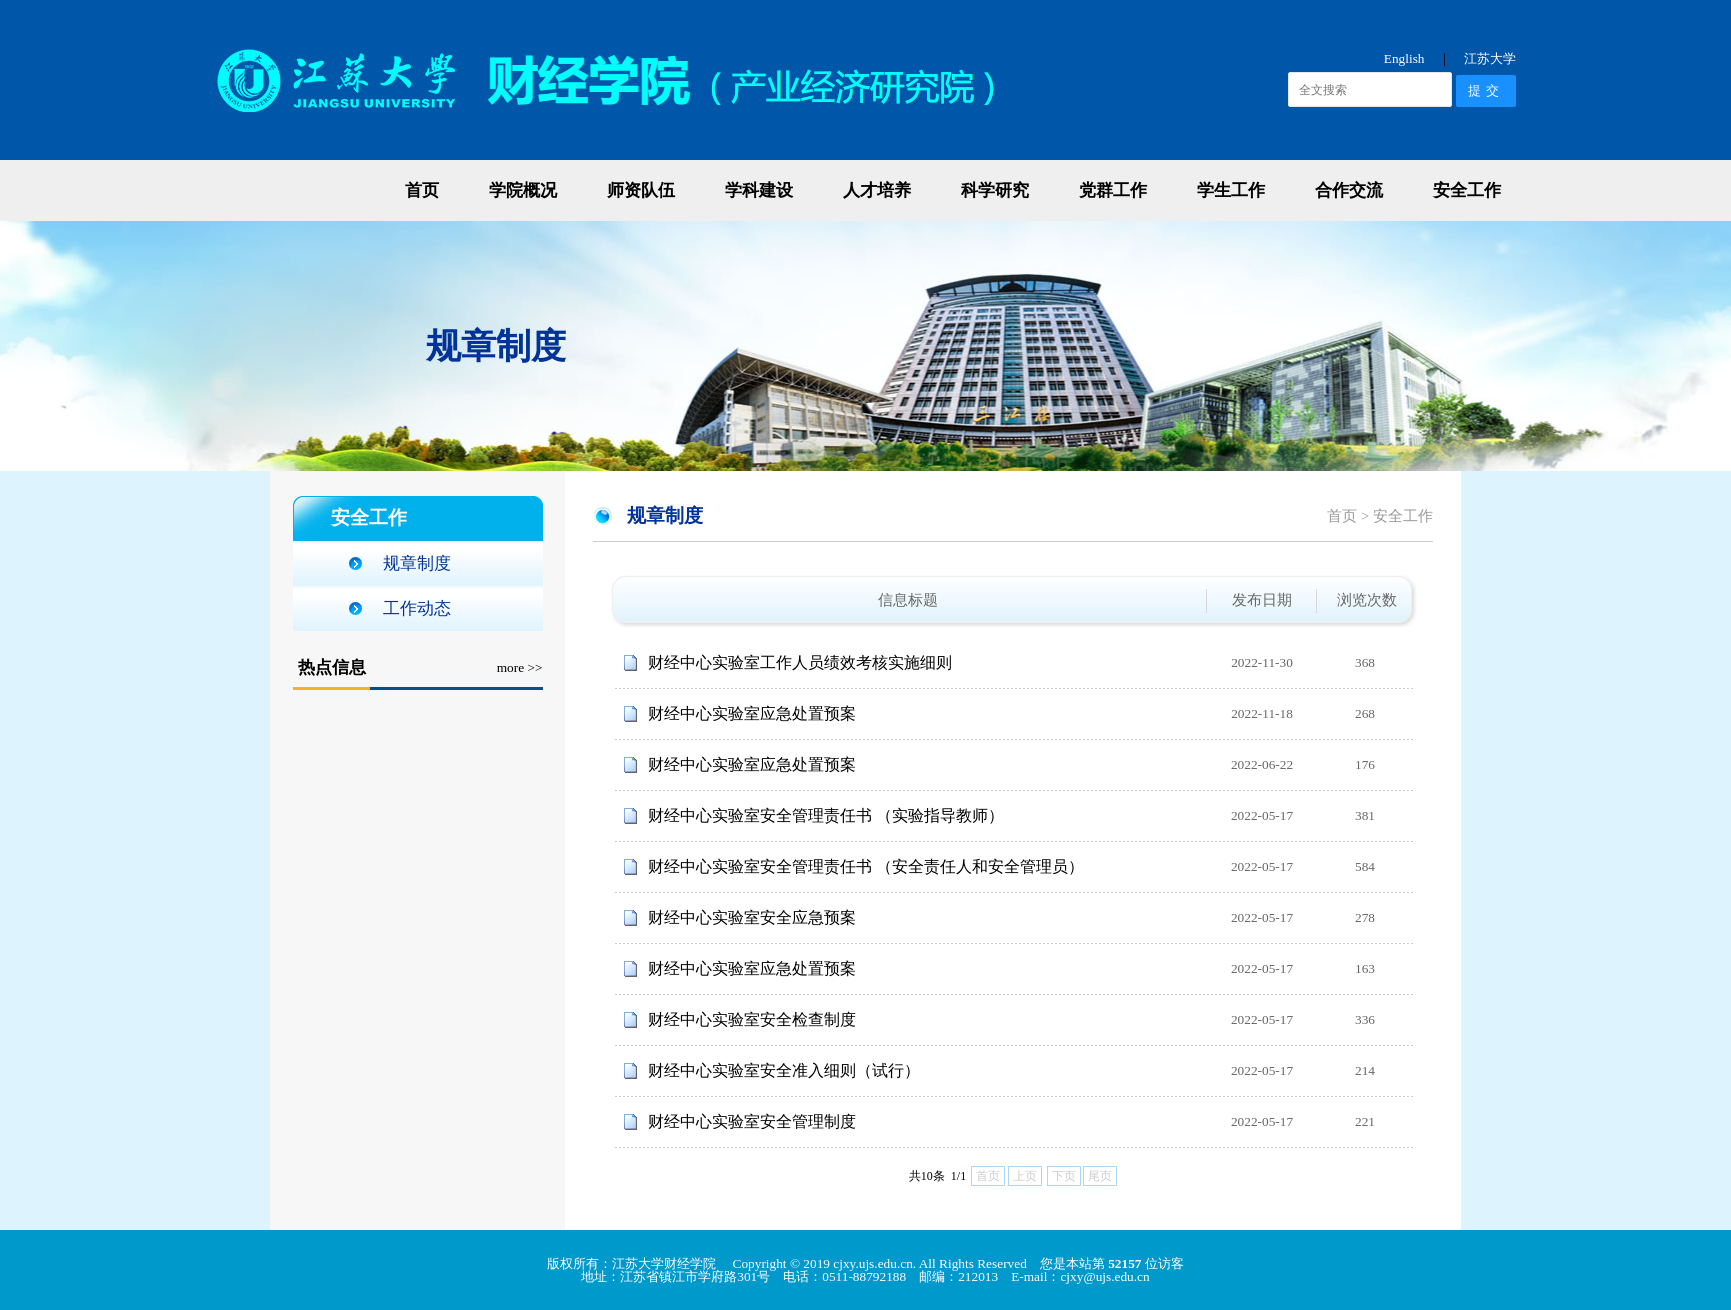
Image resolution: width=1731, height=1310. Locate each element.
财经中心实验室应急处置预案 (752, 713)
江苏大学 (1490, 58)
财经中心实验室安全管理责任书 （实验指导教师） (826, 815)
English (1404, 58)
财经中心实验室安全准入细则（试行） (784, 1070)
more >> (520, 667)
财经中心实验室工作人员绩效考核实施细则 (800, 662)
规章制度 (417, 563)
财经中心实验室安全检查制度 (752, 1019)
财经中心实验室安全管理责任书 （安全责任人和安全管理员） (866, 866)
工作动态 (417, 608)
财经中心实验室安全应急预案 (752, 917)
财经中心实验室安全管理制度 (752, 1121)
